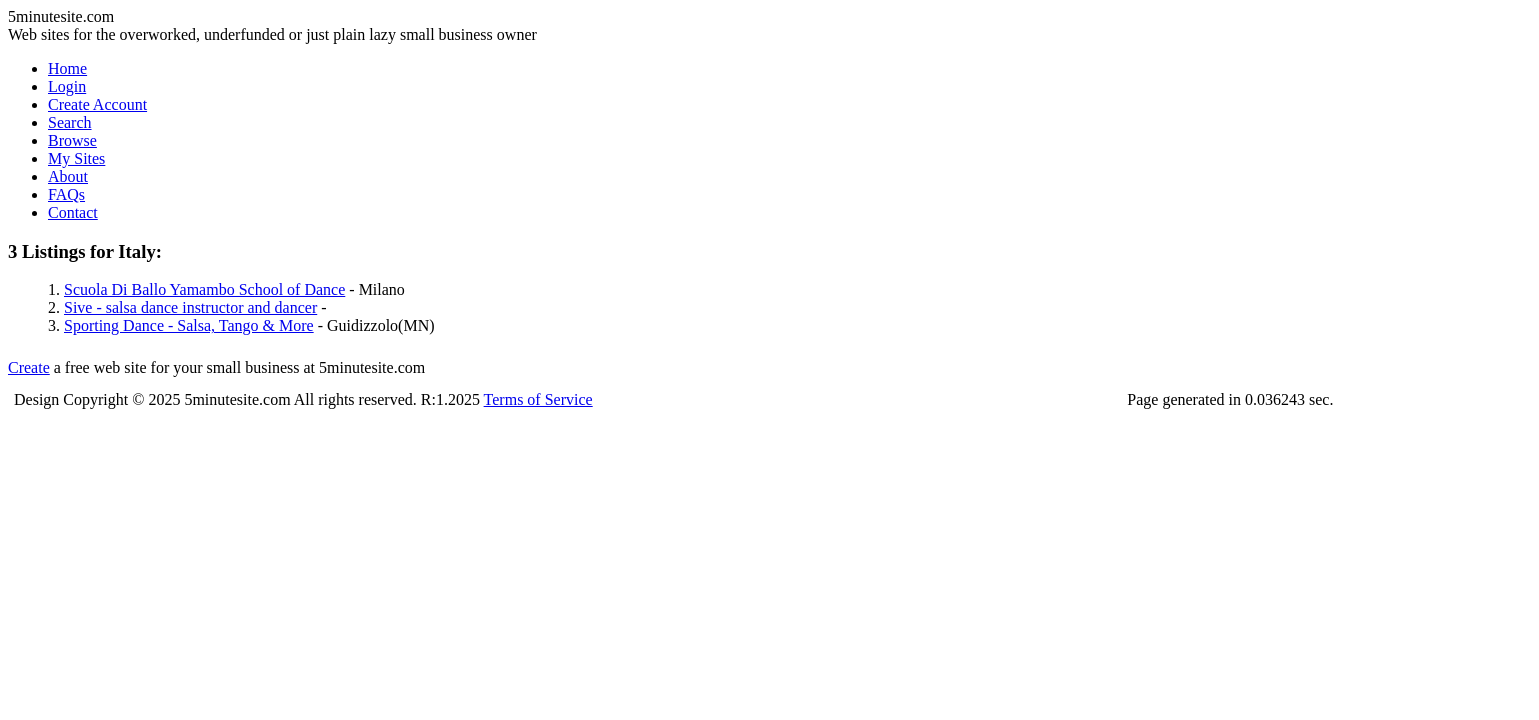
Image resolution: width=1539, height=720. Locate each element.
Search (70, 122)
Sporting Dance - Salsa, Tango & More (189, 325)
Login (67, 86)
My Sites (76, 158)
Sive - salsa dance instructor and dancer (190, 307)
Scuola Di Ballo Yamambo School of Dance (204, 289)
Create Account (97, 104)
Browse (72, 140)
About (68, 176)
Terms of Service (538, 399)
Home (67, 68)
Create (29, 367)
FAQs (66, 194)
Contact (73, 212)
